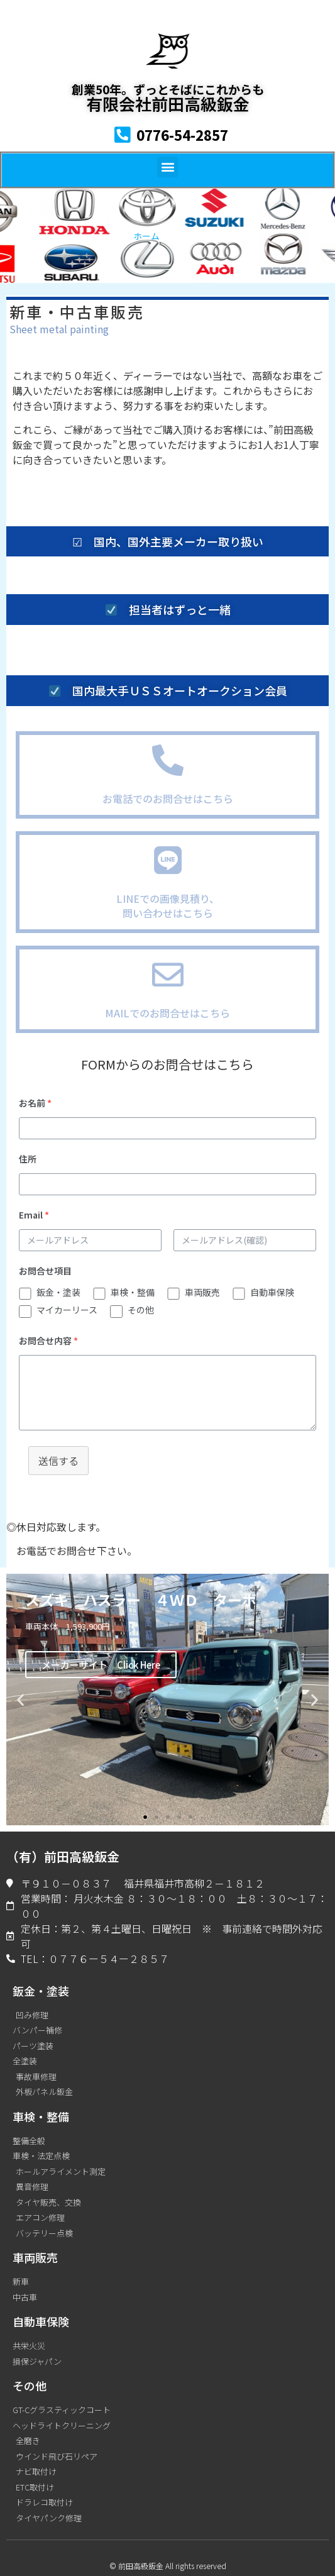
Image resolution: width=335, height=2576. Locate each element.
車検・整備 (133, 1292)
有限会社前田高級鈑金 (168, 103)
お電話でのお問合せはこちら (167, 798)
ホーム (146, 235)
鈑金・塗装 (58, 1292)
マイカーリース (66, 1309)
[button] (167, 167)
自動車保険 (272, 1292)
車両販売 (202, 1292)
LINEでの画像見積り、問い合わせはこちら (167, 905)
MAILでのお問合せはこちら (167, 1012)
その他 (141, 1309)
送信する (58, 1460)
